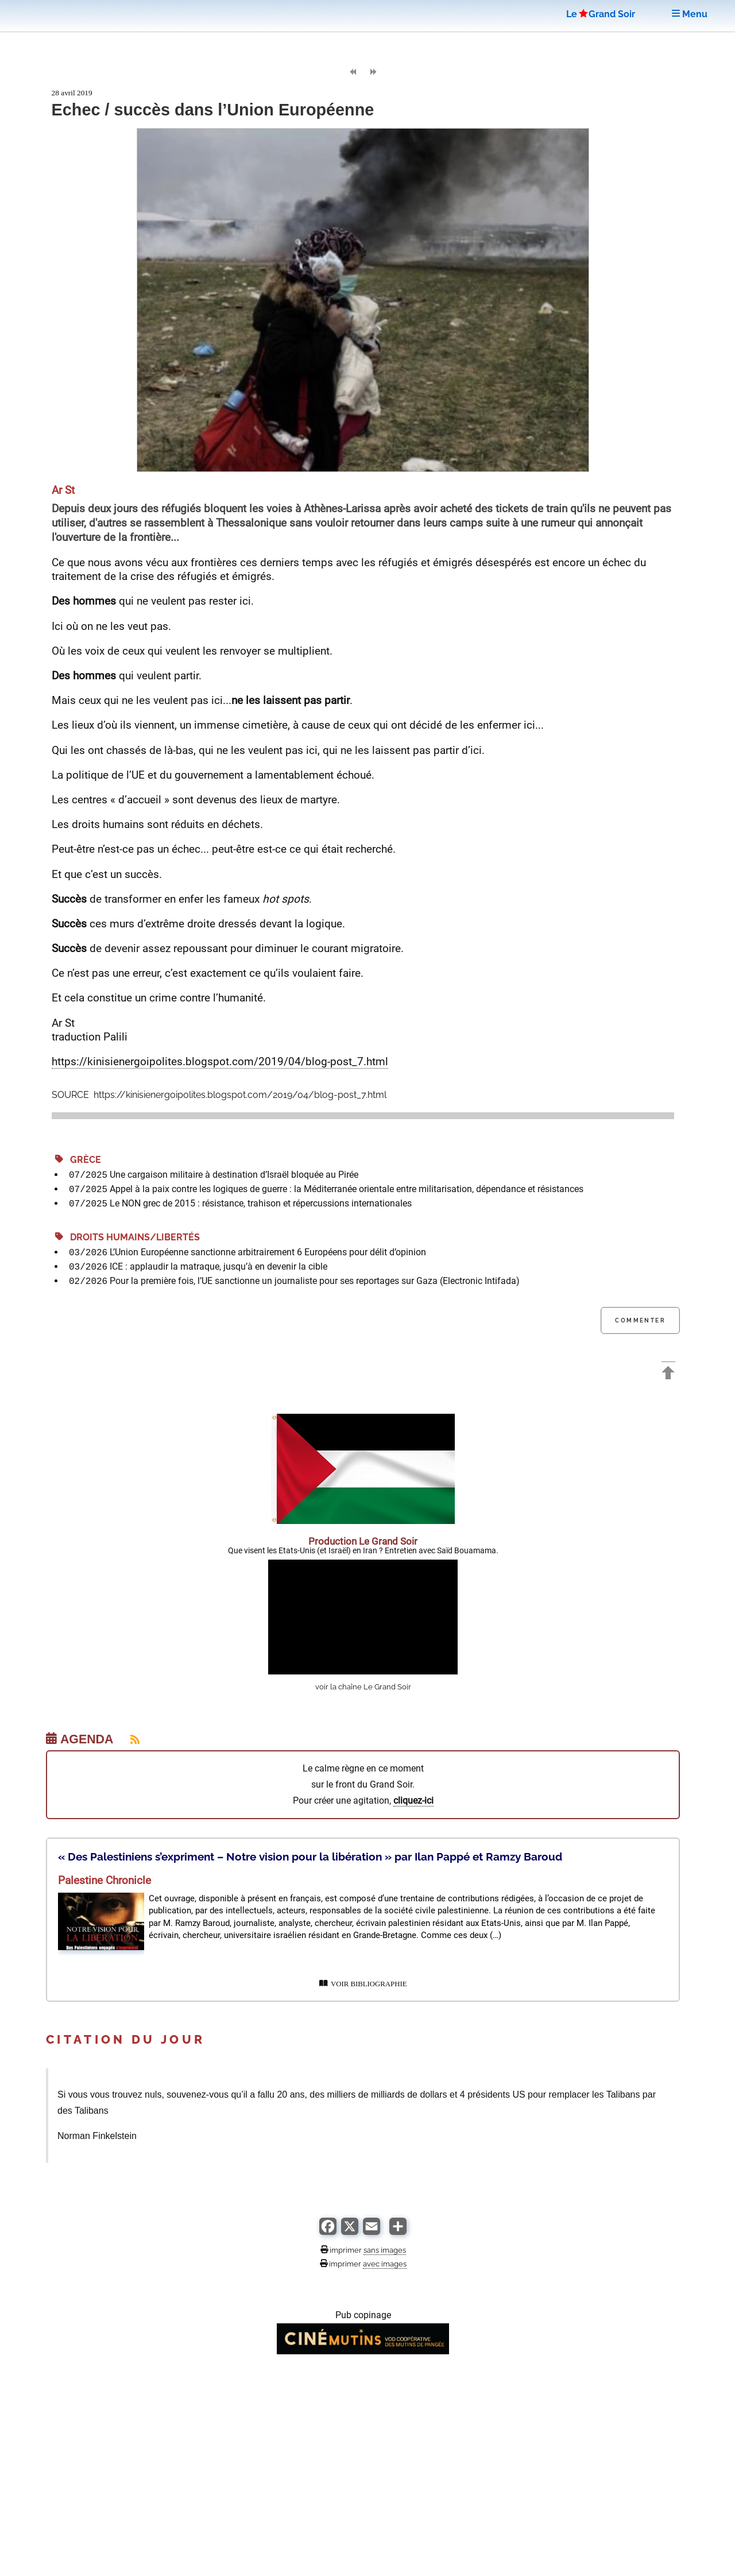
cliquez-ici (413, 1800)
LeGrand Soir (600, 14)
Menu (689, 14)
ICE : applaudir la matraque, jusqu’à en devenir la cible (218, 1266)
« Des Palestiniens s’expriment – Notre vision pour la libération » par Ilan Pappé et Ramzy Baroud (310, 1856)
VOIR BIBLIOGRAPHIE (363, 1984)
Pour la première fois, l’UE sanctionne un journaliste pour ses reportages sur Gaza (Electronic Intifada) (315, 1280)
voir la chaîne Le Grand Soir (363, 1686)
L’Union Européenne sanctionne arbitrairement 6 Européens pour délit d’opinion (268, 1252)
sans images (384, 2249)
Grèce (78, 1159)
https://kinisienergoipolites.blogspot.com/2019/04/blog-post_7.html (220, 1061)
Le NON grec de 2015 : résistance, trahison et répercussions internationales (261, 1203)
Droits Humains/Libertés (127, 1237)
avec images (385, 2263)
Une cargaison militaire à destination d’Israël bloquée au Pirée (234, 1174)
